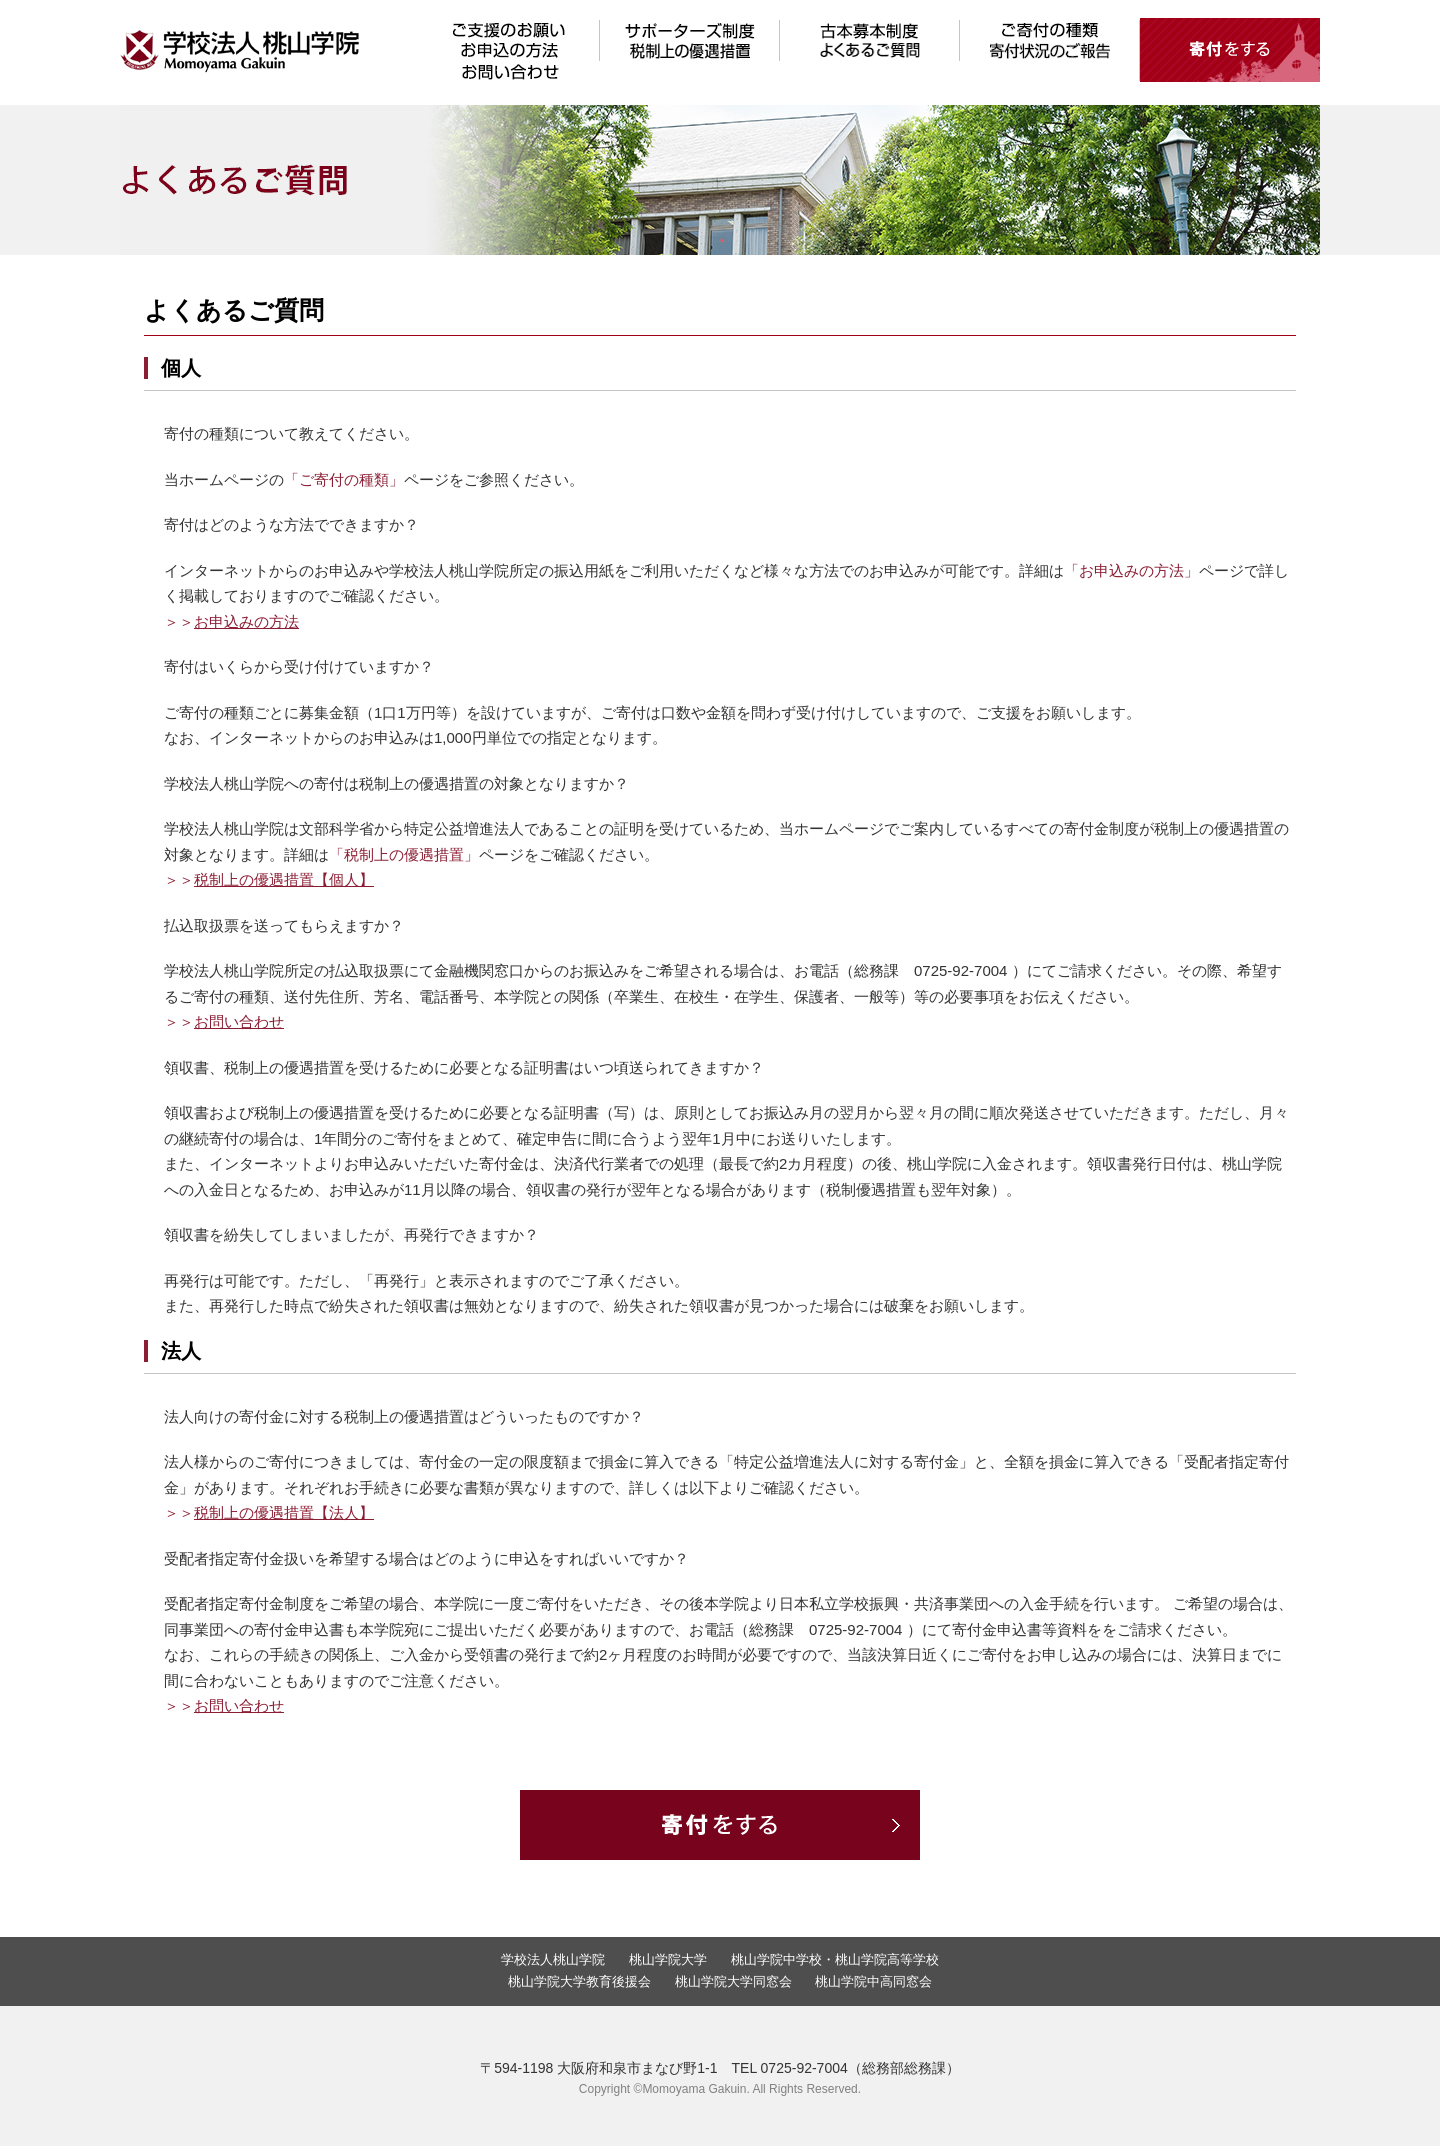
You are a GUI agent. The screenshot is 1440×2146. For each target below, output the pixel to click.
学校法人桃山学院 (553, 1959)
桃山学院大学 (668, 1959)
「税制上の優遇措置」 (404, 854)
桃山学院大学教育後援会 (579, 1981)
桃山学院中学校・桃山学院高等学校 (835, 1959)
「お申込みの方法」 (1131, 570)
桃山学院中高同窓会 (873, 1981)
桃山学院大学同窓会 (733, 1981)
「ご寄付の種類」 (344, 479)
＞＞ (231, 621)
